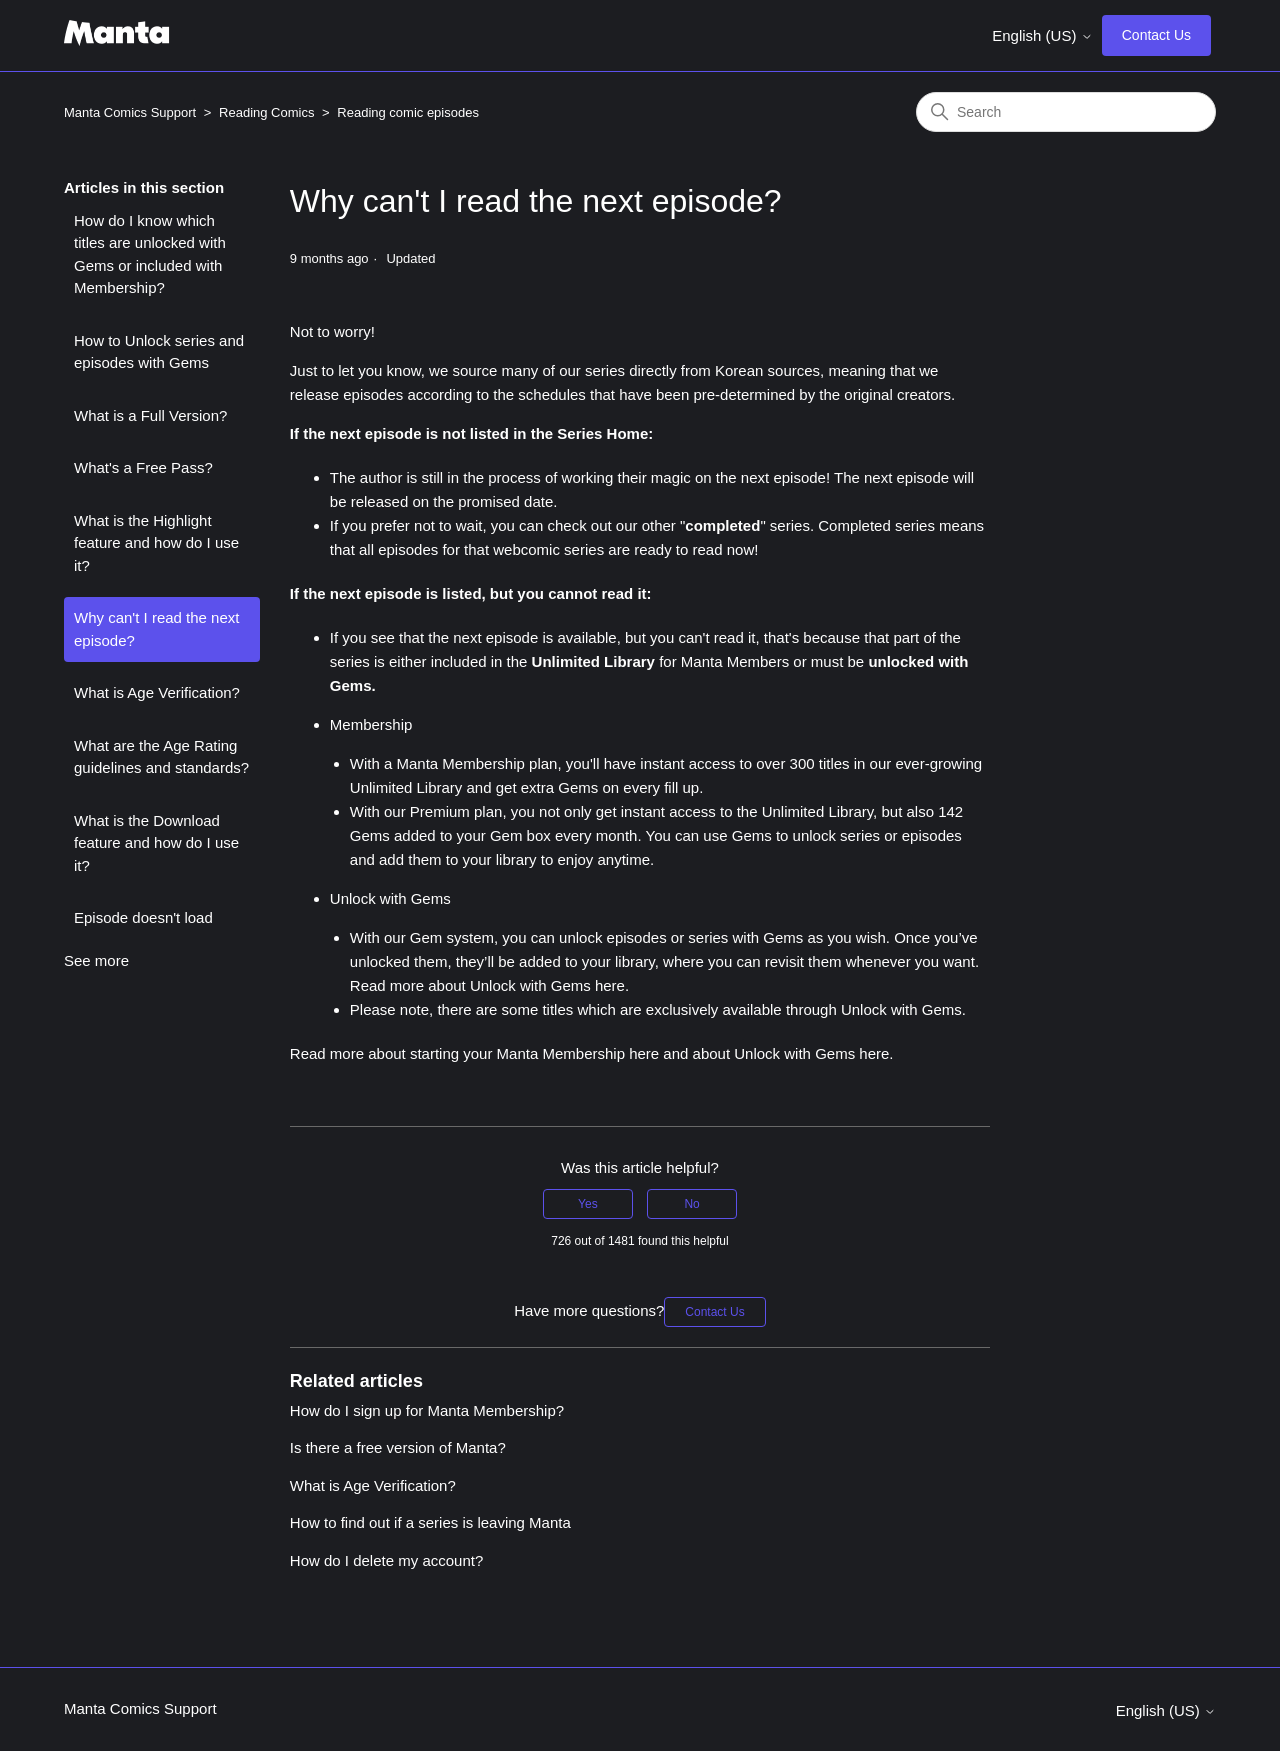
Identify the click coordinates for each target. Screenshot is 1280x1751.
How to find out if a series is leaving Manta (430, 1522)
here (610, 985)
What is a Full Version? (150, 415)
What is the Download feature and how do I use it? (156, 843)
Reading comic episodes (408, 112)
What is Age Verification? (157, 692)
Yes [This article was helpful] (588, 1204)
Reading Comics (266, 112)
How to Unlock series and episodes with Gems (159, 352)
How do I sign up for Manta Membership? (427, 1410)
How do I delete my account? (386, 1560)
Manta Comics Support (130, 112)
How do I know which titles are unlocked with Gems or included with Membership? (150, 254)
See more (96, 960)
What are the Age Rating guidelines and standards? (161, 757)
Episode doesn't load (143, 917)
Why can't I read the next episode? (156, 629)
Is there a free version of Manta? (398, 1447)
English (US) (1042, 35)
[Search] (1066, 112)
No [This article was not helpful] (691, 1204)
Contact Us (1156, 35)
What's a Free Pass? (143, 467)
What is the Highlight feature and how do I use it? (156, 543)
